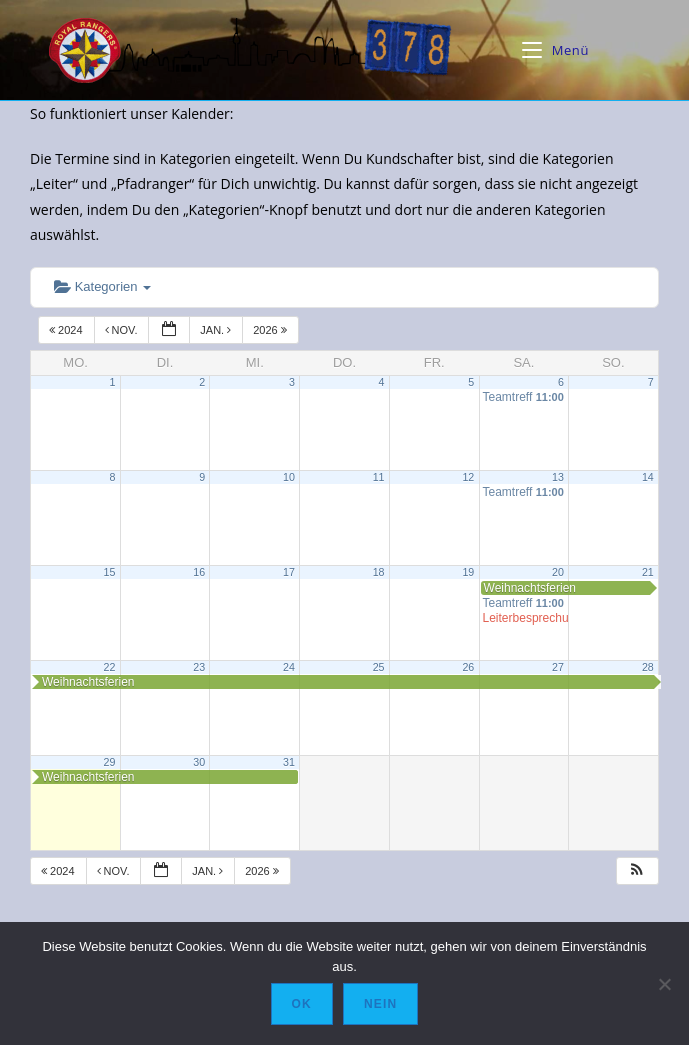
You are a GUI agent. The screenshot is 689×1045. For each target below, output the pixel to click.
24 (289, 667)
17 (289, 572)
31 (289, 762)
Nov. (123, 330)
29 (110, 762)
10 (289, 477)
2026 (271, 330)
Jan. (217, 330)
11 (379, 477)
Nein (380, 1004)
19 (468, 572)
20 (558, 572)
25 (379, 667)
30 (199, 762)
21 (648, 572)
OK (302, 1004)
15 (110, 572)
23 (199, 667)
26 (468, 667)
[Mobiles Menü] (555, 50)
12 (468, 477)
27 (558, 667)
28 (648, 667)
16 (199, 572)
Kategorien (102, 286)
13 (558, 477)
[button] (637, 871)
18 (379, 572)
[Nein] (664, 984)
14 (648, 477)
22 (110, 667)
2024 (67, 330)
